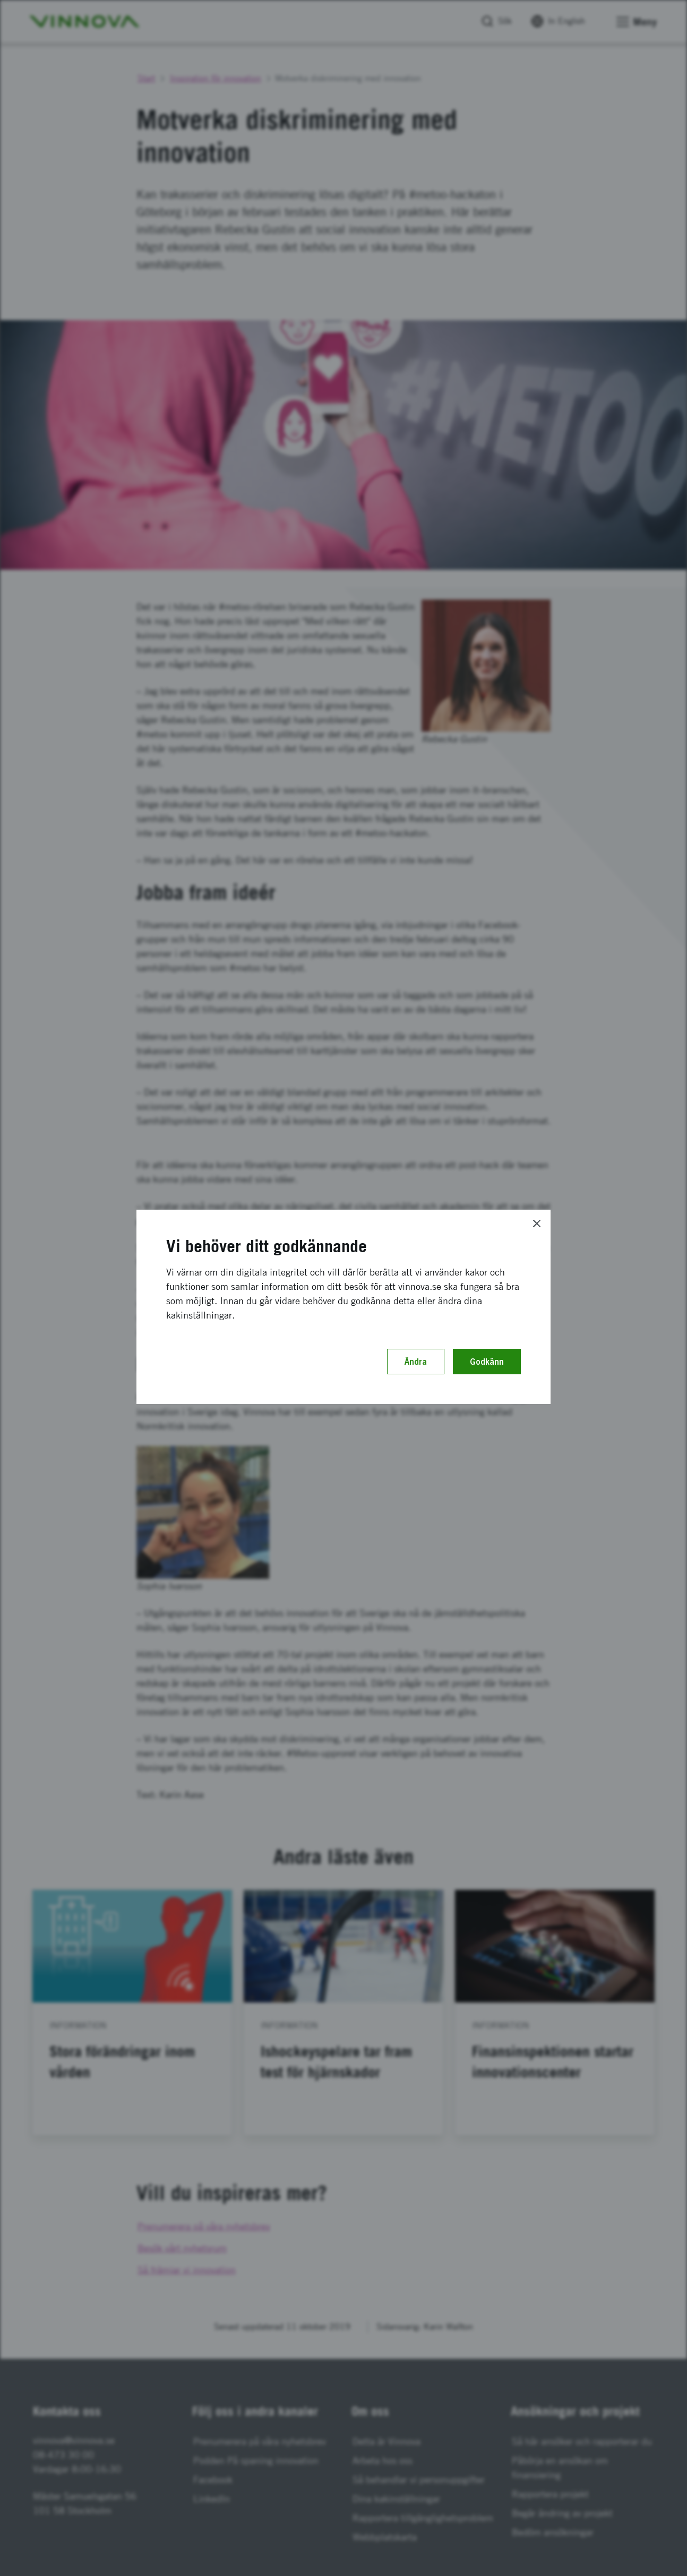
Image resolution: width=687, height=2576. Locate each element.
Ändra (416, 1361)
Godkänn (487, 1361)
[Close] (536, 1223)
